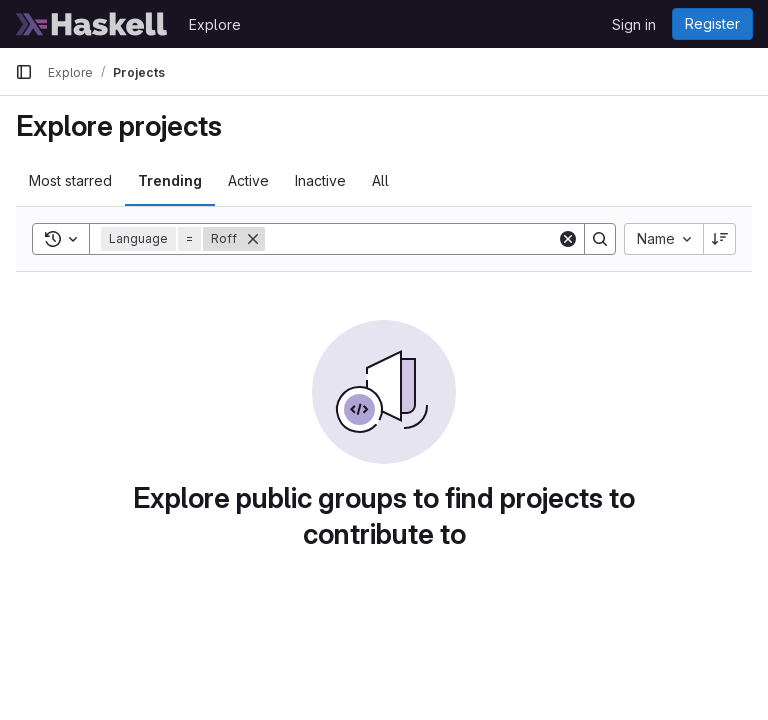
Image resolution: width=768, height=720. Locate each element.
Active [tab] (248, 180)
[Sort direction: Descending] (720, 239)
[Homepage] (92, 24)
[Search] (411, 239)
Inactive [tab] (320, 180)
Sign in (634, 24)
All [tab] (380, 180)
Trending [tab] (170, 180)
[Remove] (253, 239)
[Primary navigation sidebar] (24, 72)
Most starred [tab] (70, 180)
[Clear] (568, 239)
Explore (215, 24)
